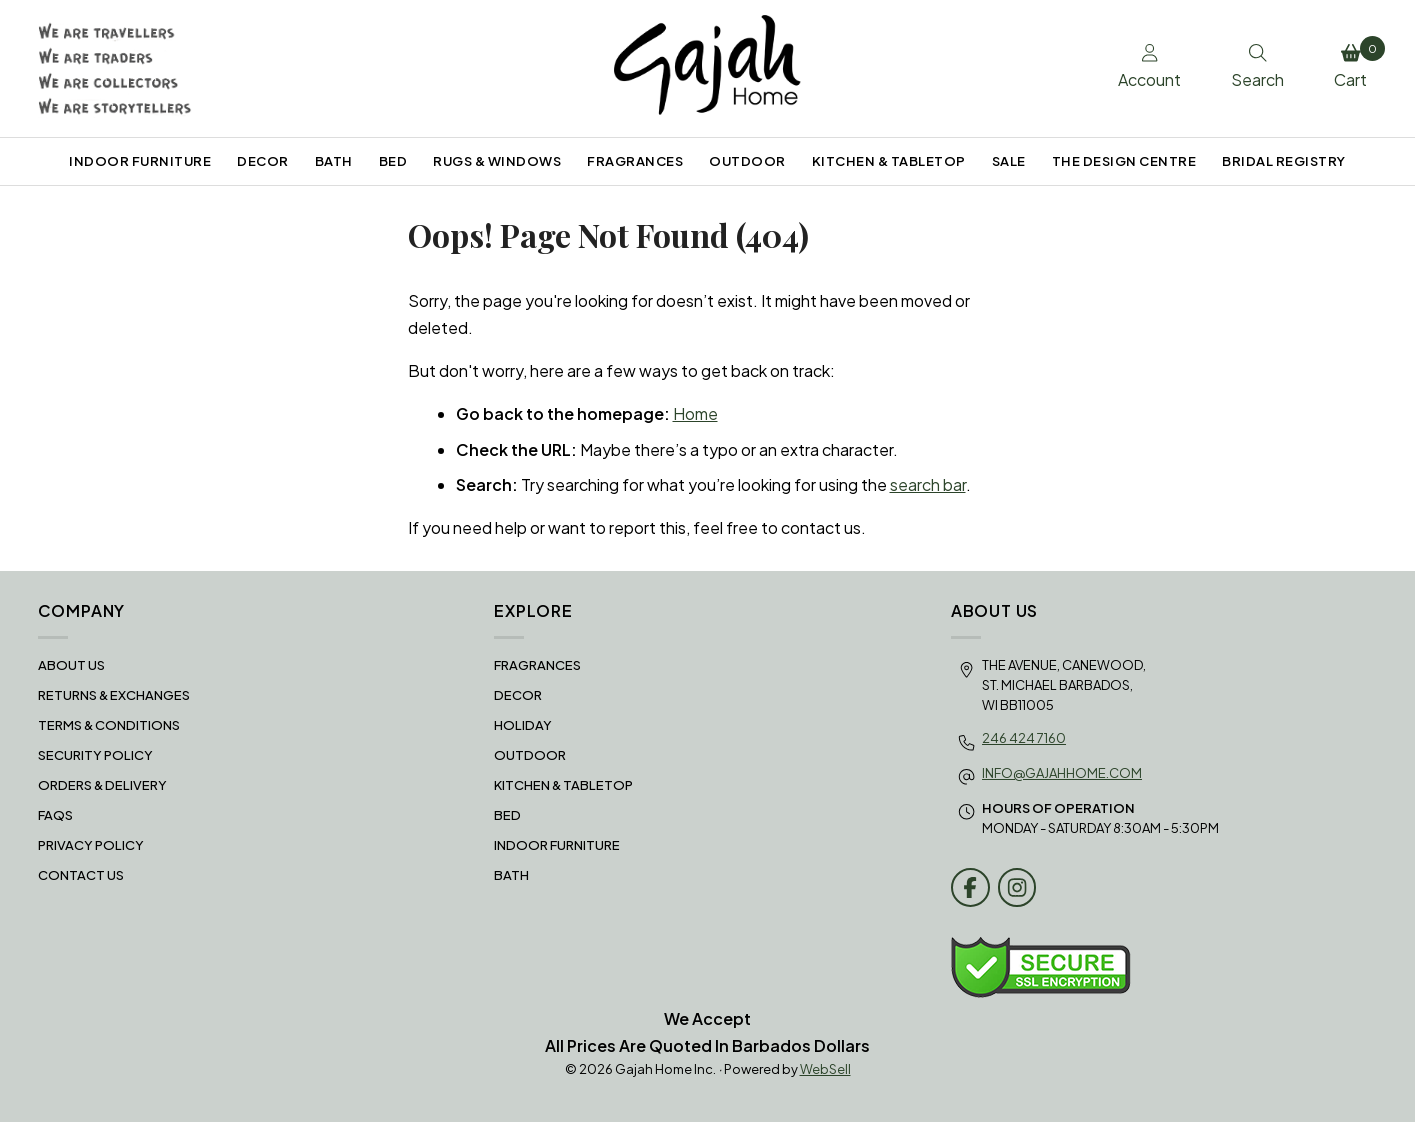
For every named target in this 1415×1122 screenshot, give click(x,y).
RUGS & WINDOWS (497, 161)
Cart (1355, 63)
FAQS (55, 815)
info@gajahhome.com (1062, 773)
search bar (928, 484)
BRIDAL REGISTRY (1284, 161)
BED (393, 161)
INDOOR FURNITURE (140, 161)
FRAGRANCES (635, 161)
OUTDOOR (747, 161)
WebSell (825, 1069)
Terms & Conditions (109, 725)
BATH (334, 161)
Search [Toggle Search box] (1257, 67)
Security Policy (95, 755)
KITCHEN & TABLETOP (889, 161)
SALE (1009, 161)
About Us (71, 665)
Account (1149, 67)
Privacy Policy (91, 845)
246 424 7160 (1024, 738)
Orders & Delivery (102, 785)
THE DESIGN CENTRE (1124, 161)
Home (695, 413)
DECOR (263, 161)
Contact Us (81, 875)
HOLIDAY (523, 725)
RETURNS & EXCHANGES (114, 695)
